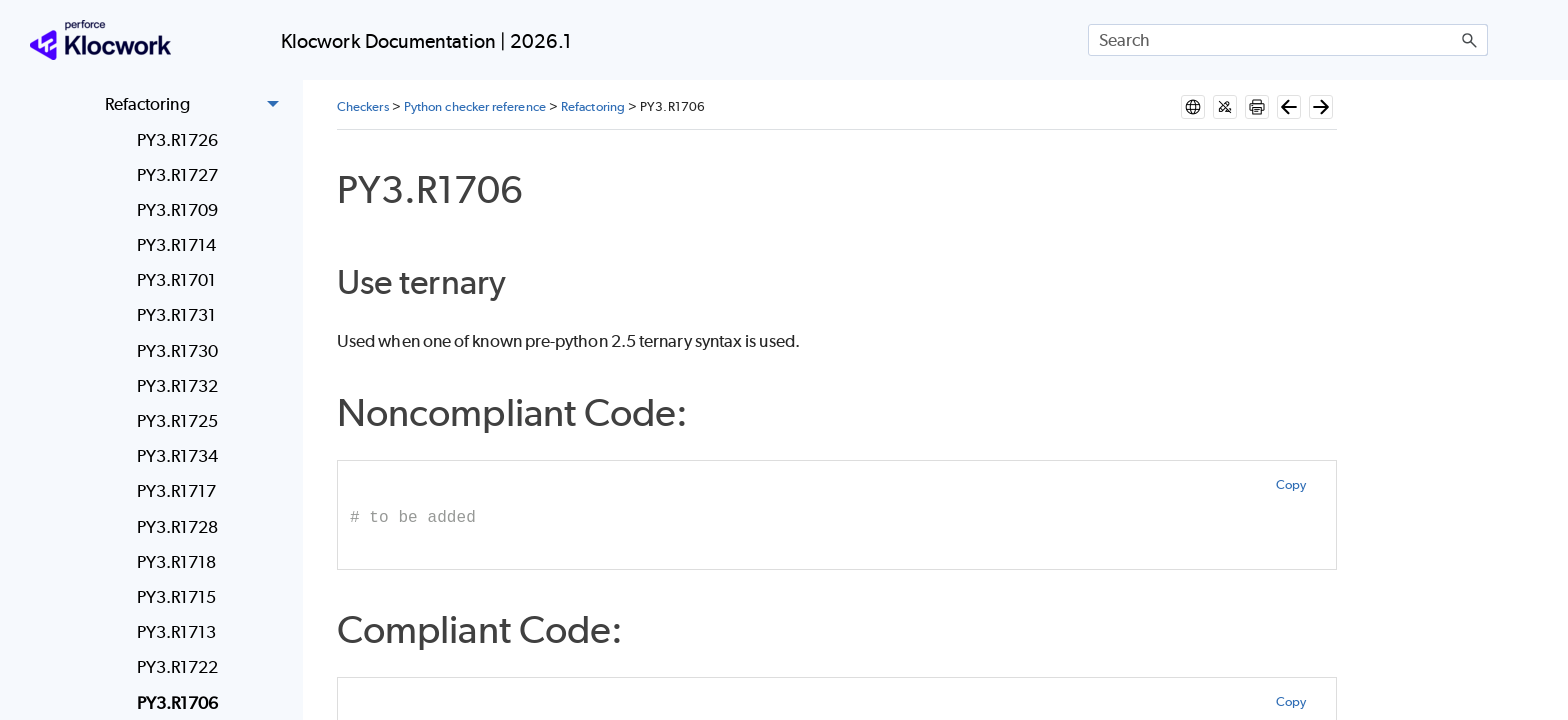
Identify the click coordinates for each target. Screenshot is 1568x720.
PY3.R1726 (178, 140)
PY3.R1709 (178, 210)
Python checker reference (475, 106)
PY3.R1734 (178, 456)
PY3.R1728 (178, 527)
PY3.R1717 (177, 491)
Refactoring (197, 105)
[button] (1470, 40)
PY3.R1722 (178, 667)
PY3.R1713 (177, 632)
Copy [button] (1291, 484)
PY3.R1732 (178, 386)
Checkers (363, 106)
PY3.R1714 (177, 245)
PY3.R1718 (177, 562)
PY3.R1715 (177, 597)
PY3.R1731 (177, 315)
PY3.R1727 (178, 175)
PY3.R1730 (178, 351)
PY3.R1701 (177, 280)
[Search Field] (1288, 40)
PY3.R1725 (178, 421)
